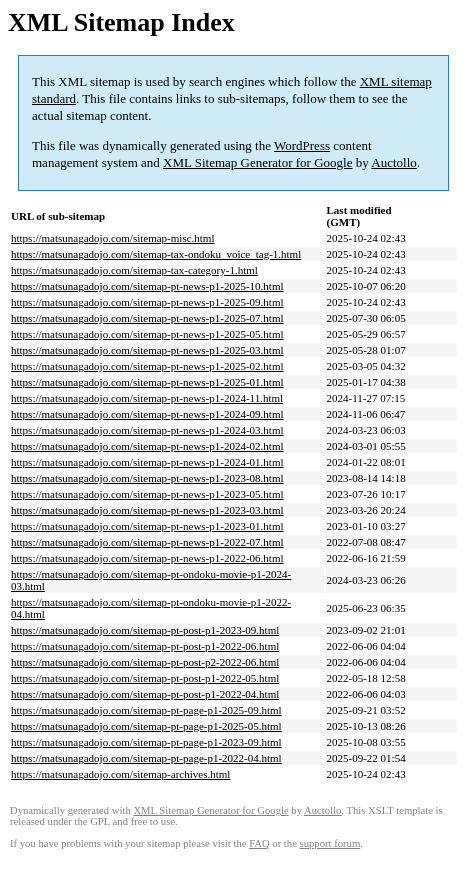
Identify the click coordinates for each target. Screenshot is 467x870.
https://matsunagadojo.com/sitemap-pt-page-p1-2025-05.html (146, 726)
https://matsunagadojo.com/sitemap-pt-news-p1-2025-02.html (147, 366)
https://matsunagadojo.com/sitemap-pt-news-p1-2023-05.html (147, 494)
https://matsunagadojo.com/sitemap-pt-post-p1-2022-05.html (145, 678)
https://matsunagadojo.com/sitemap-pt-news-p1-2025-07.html (147, 318)
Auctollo (394, 162)
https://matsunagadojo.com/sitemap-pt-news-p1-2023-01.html (147, 526)
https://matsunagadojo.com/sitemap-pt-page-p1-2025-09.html (146, 710)
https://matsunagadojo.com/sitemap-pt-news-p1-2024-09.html (147, 414)
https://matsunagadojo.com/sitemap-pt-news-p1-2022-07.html (147, 542)
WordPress (302, 145)
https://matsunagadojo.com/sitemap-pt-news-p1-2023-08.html (147, 478)
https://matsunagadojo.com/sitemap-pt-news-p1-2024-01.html (147, 462)
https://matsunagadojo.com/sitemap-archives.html (120, 774)
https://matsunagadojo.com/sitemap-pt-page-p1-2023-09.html (146, 742)
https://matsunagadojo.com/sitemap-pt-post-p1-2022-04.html (145, 694)
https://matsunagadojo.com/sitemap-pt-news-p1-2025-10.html (147, 286)
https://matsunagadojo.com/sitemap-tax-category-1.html (134, 270)
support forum (330, 843)
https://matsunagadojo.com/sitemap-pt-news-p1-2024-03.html (147, 430)
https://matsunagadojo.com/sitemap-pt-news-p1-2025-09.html (147, 302)
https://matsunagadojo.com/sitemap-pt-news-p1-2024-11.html (147, 398)
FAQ (259, 843)
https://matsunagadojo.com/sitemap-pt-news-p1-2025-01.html (147, 382)
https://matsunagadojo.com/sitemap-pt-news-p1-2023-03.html (147, 510)
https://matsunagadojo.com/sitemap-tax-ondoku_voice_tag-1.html (156, 254)
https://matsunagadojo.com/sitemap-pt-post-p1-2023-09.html (145, 630)
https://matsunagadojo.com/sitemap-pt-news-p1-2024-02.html (147, 446)
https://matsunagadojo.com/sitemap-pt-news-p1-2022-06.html (147, 558)
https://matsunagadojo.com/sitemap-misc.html (112, 238)
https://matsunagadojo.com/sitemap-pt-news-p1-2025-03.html (147, 350)
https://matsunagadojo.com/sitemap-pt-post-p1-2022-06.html (145, 646)
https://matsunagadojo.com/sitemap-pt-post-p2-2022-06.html (145, 662)
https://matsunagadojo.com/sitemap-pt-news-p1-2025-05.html (147, 334)
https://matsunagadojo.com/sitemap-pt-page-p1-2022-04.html (146, 758)
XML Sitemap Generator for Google (257, 162)
